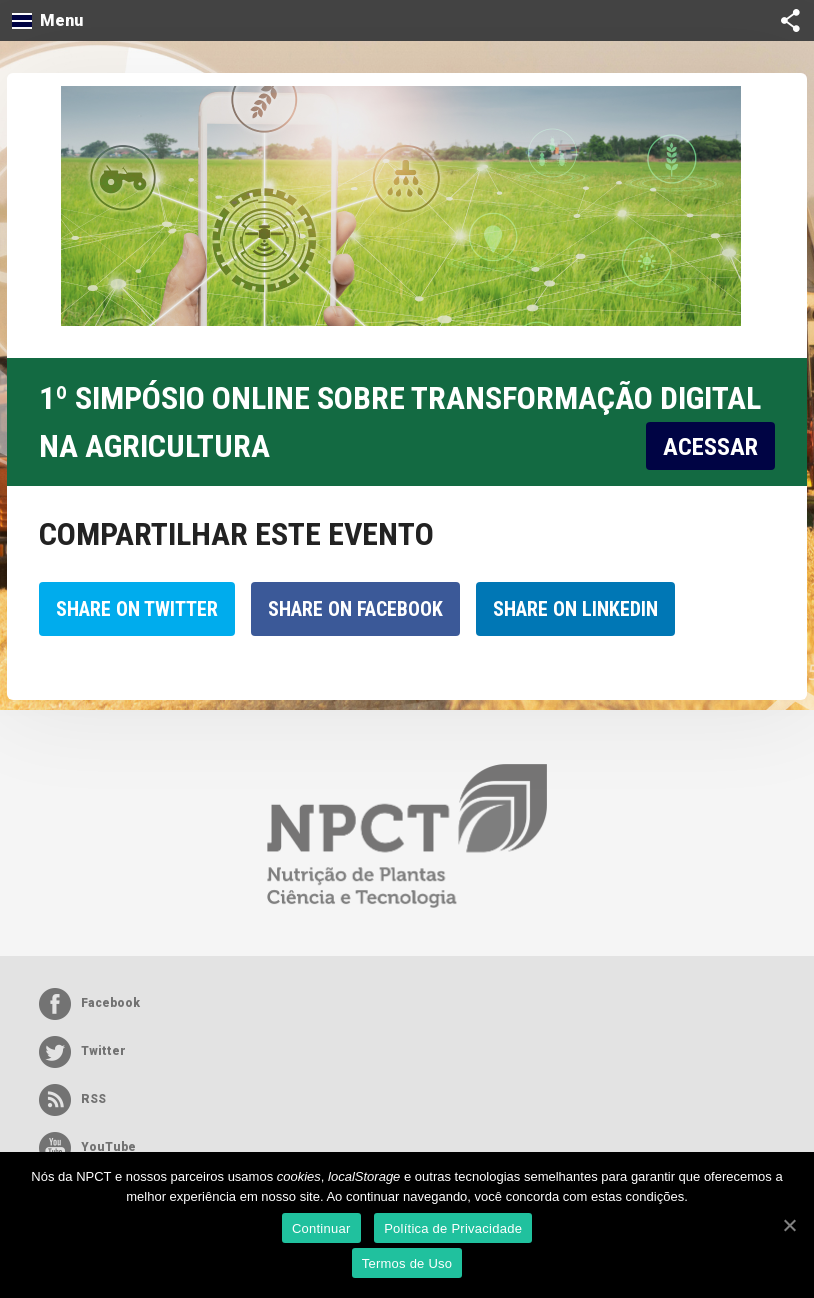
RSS (72, 1100)
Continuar (321, 1228)
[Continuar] (789, 1225)
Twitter (82, 1052)
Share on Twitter (137, 609)
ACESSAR (710, 447)
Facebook (89, 1004)
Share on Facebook (355, 609)
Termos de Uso (407, 1263)
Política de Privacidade (453, 1228)
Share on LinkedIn (575, 609)
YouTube (87, 1148)
